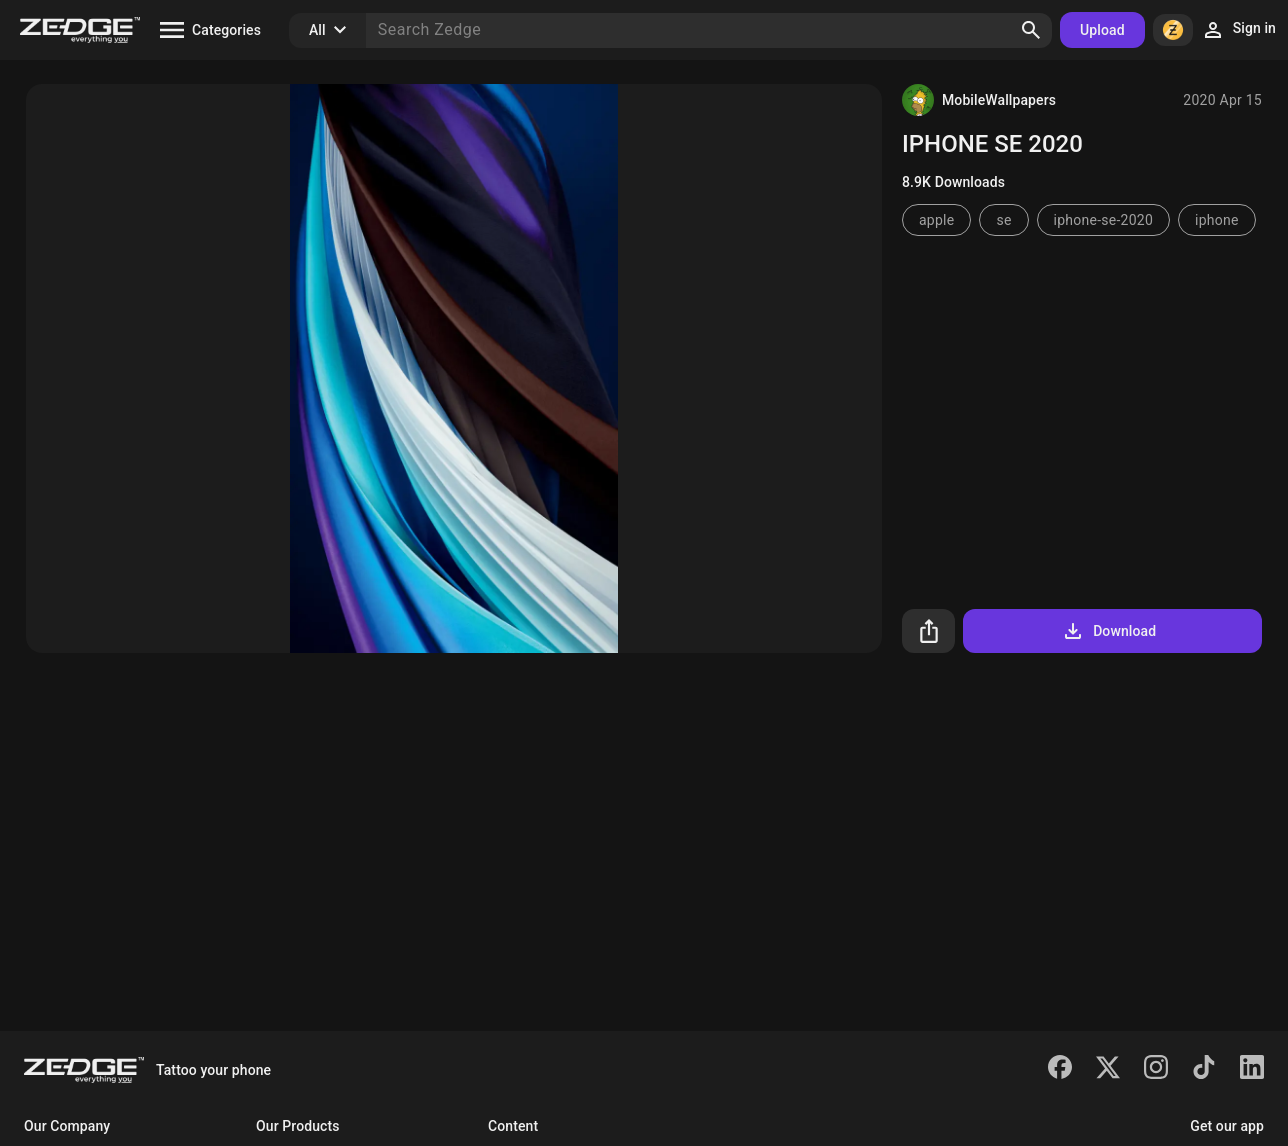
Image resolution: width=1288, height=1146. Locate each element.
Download (1108, 631)
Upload (1102, 30)
